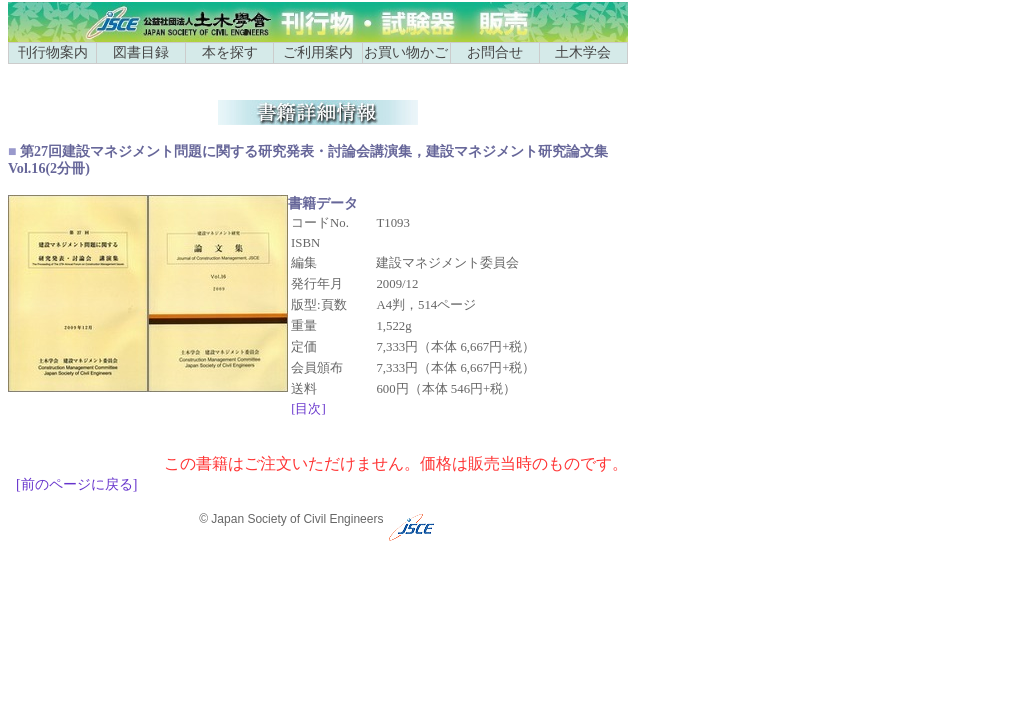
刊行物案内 (53, 52)
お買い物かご (406, 52)
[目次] (308, 409)
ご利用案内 (318, 52)
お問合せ (495, 52)
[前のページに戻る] (76, 484)
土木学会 (583, 52)
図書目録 (141, 52)
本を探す (230, 52)
